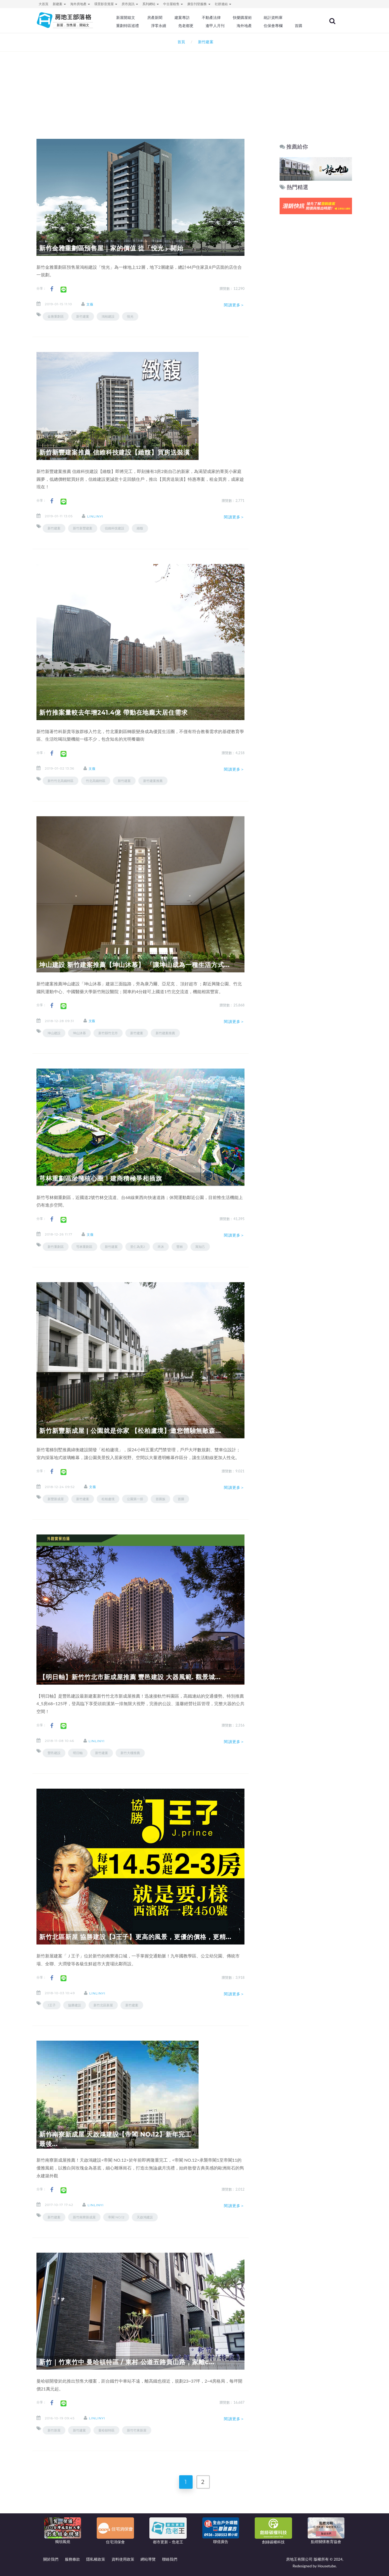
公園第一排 (135, 1499)
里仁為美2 (137, 1247)
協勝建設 (74, 2005)
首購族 (160, 1499)
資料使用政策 (123, 2559)
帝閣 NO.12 (116, 2217)
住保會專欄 (273, 25)
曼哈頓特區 (106, 2430)
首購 (299, 25)
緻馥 (140, 528)
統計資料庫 (273, 17)
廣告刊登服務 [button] (198, 4)
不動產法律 (212, 17)
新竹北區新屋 (103, 2005)
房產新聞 (155, 17)
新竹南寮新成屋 (84, 2217)
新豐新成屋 (56, 1499)
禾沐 (160, 1247)
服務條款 (72, 2559)
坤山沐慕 (79, 1033)
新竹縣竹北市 (108, 1033)
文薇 (89, 304)
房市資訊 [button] (130, 4)
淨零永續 (159, 25)
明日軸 (78, 1753)
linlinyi (95, 516)
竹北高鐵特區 (95, 781)
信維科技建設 (114, 528)
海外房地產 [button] (80, 4)
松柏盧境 (108, 1499)
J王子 (52, 2005)
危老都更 (186, 25)
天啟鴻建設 (145, 2217)
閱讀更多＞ (234, 305)
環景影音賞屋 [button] (105, 4)
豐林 (179, 1247)
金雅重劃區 (56, 316)
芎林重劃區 (84, 1247)
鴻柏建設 (108, 316)
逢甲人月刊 (215, 25)
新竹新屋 (54, 2430)
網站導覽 (148, 2559)
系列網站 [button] (150, 4)
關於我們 (50, 2559)
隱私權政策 (95, 2559)
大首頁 (43, 4)
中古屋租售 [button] (173, 4)
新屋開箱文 (126, 17)
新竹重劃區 (56, 1247)
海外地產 (244, 25)
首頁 (180, 41)
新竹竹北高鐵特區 (60, 781)
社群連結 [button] (223, 4)
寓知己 (200, 1247)
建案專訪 (182, 17)
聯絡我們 (169, 2559)
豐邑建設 (54, 1753)
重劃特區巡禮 (128, 25)
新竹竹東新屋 (136, 2430)
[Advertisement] (194, 88)
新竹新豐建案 (82, 528)
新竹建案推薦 (153, 781)
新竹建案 (82, 316)
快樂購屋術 (242, 17)
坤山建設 (54, 1033)
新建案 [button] (59, 4)
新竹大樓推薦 (130, 1753)
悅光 (130, 316)
